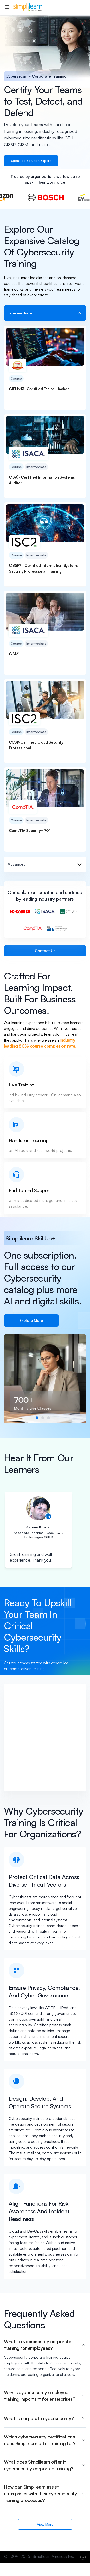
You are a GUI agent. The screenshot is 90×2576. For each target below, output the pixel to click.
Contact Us (45, 950)
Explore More (31, 1320)
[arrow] (45, 2345)
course (16, 378)
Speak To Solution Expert (31, 161)
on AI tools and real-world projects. (40, 1150)
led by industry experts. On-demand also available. (45, 1097)
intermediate (36, 467)
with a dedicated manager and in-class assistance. (43, 1203)
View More (45, 2524)
